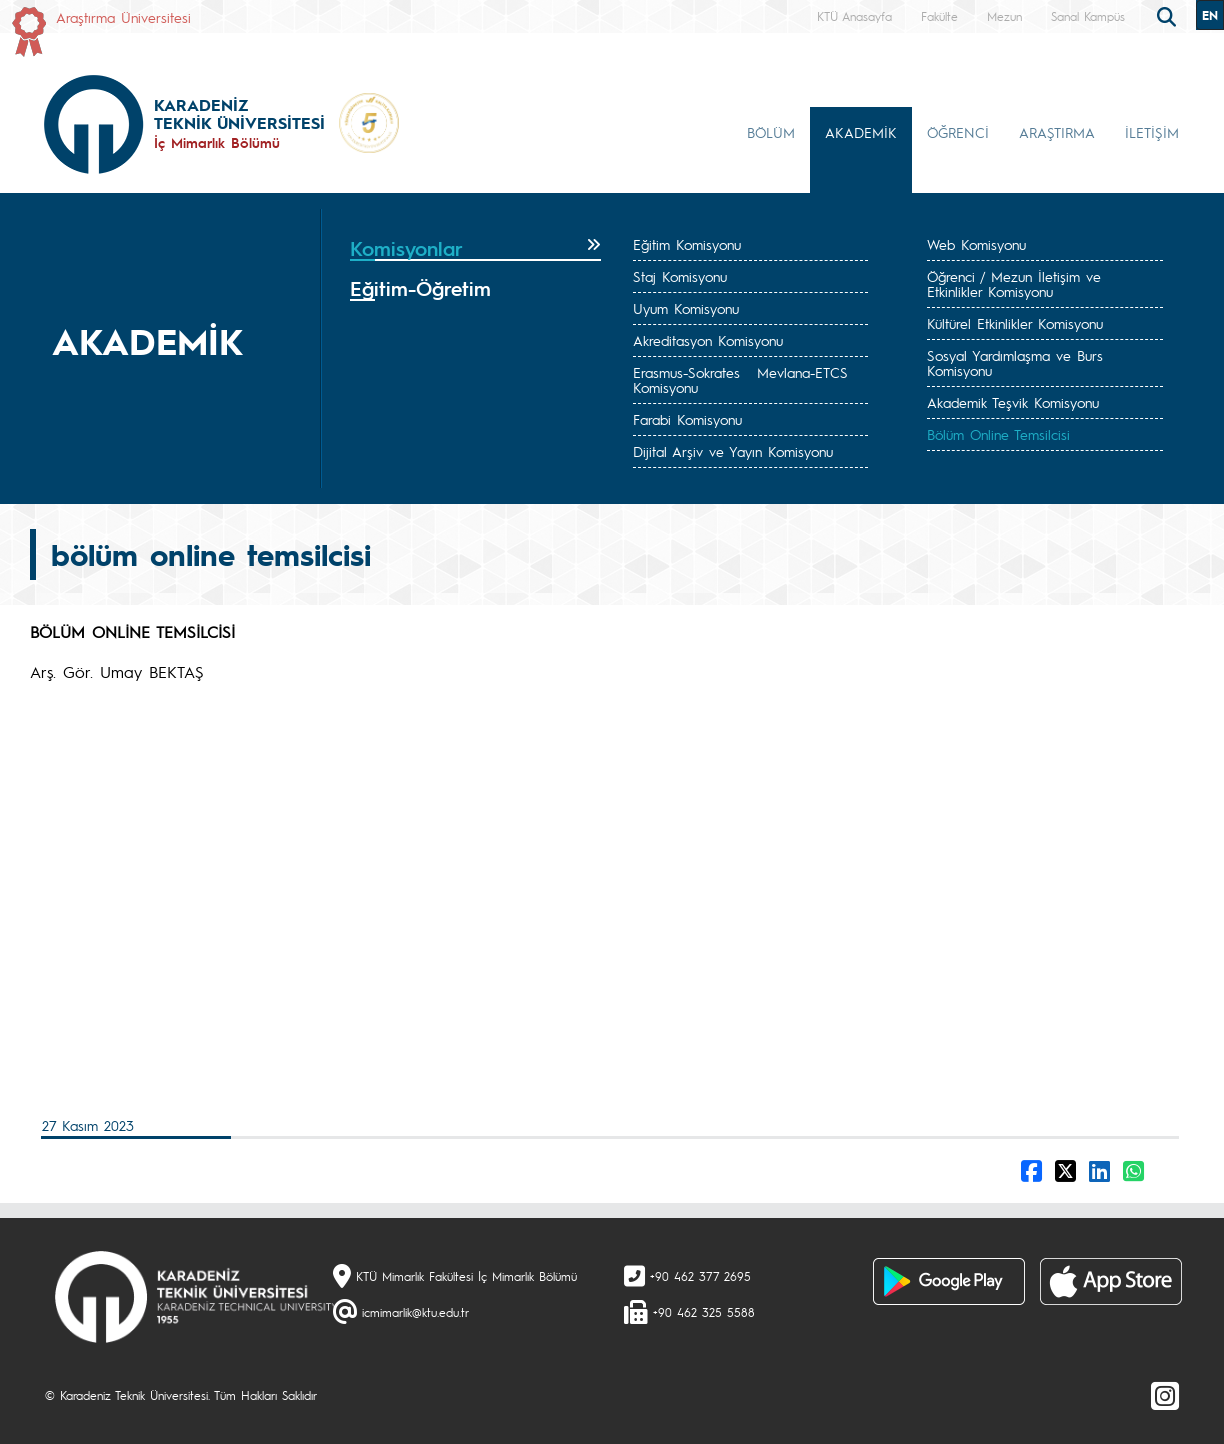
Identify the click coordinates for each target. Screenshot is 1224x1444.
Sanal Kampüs (1088, 16)
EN (1210, 15)
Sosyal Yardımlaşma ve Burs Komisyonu (1015, 362)
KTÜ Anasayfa (854, 16)
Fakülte (939, 16)
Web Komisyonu (976, 244)
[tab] (475, 249)
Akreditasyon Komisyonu (708, 340)
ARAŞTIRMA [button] (1057, 132)
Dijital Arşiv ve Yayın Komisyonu (733, 451)
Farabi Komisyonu (687, 419)
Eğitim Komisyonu (687, 244)
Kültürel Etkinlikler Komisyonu (1015, 323)
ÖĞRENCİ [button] (958, 132)
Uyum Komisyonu (686, 308)
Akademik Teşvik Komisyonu (1013, 402)
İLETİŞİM (1152, 132)
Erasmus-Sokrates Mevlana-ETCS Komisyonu (740, 379)
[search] (1169, 15)
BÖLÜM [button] (771, 132)
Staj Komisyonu (680, 276)
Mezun (1004, 16)
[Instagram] (1165, 1395)
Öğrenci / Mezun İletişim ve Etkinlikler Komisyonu (1014, 283)
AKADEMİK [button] (861, 132)
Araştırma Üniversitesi (123, 17)
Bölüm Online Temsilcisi (998, 434)
